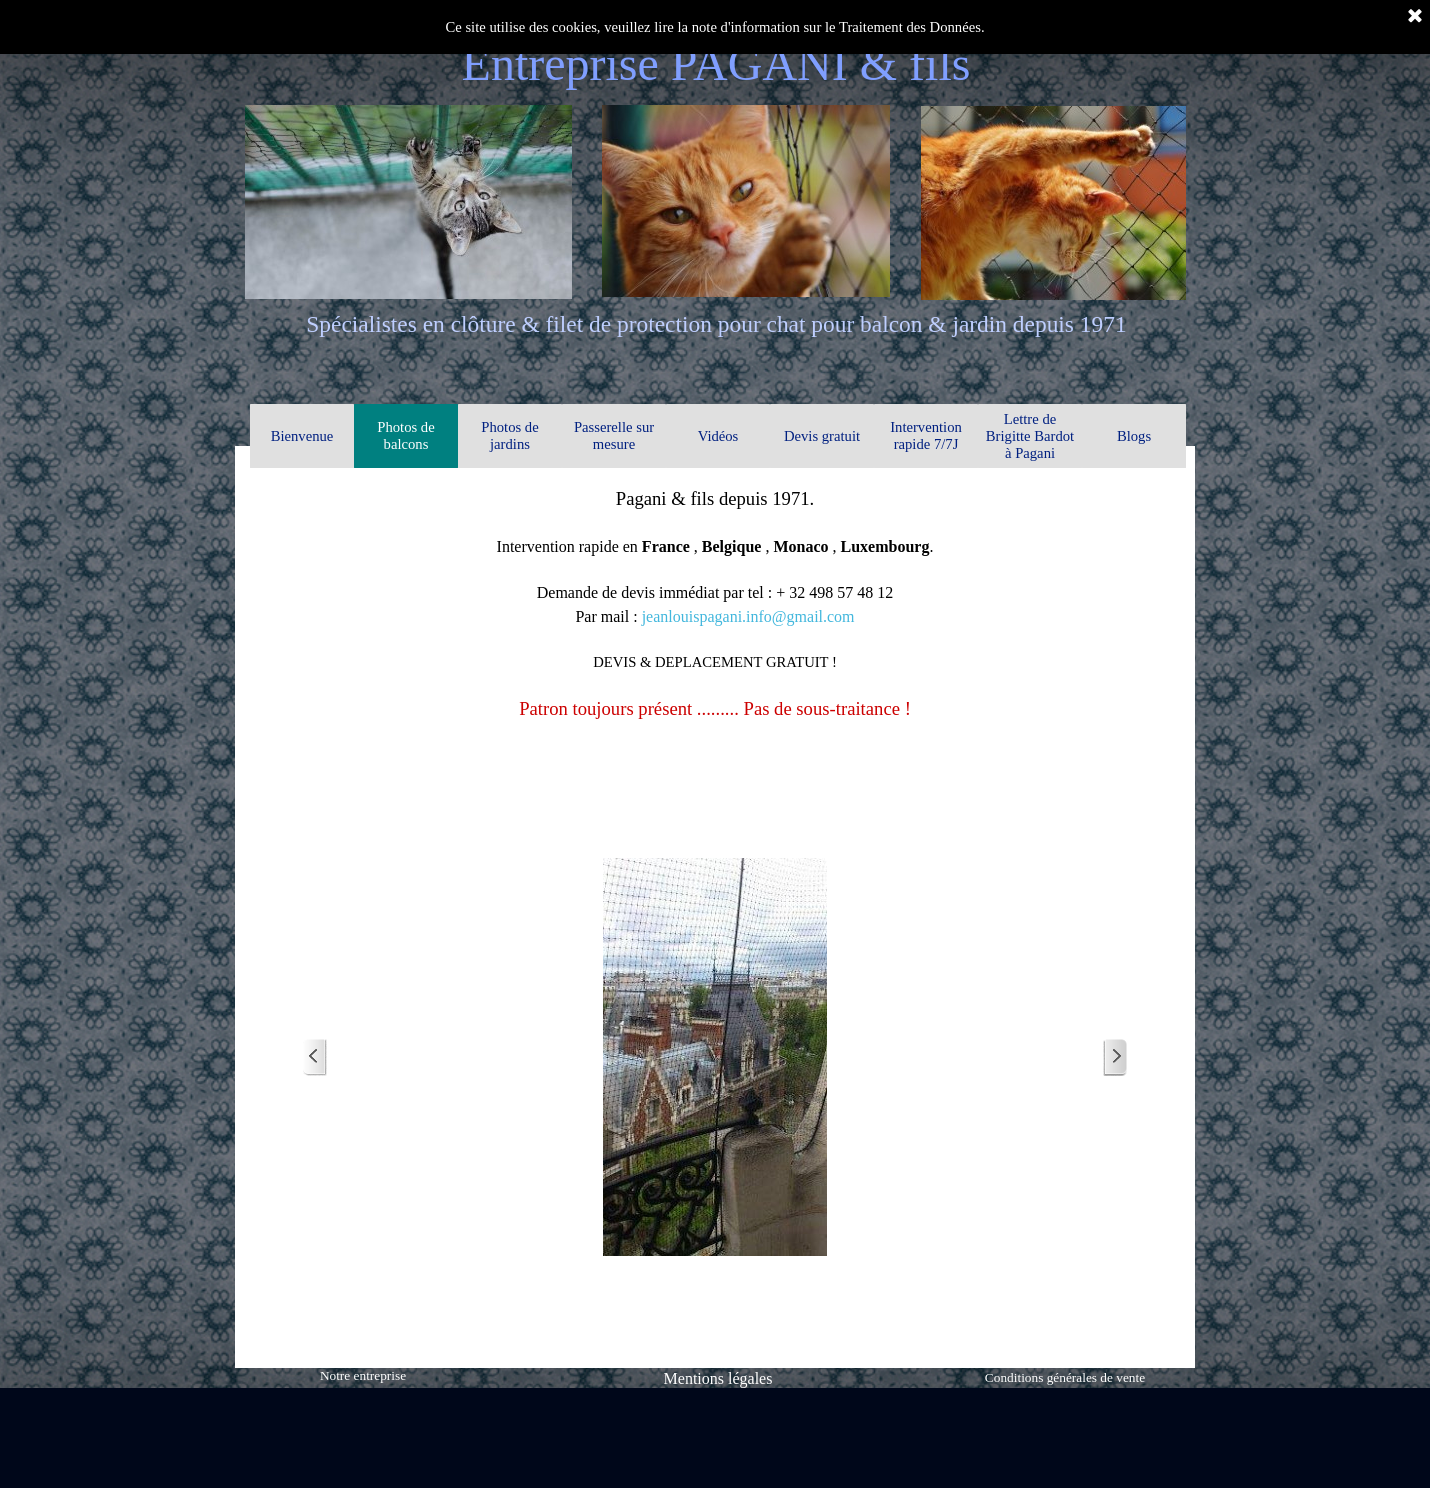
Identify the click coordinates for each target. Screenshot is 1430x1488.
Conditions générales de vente (1065, 1377)
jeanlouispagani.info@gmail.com (748, 616)
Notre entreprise (363, 1375)
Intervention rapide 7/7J (926, 435)
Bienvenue (302, 436)
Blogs (1134, 436)
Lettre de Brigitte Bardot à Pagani (1030, 436)
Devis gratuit (822, 436)
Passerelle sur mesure (614, 435)
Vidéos (718, 436)
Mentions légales (718, 1378)
